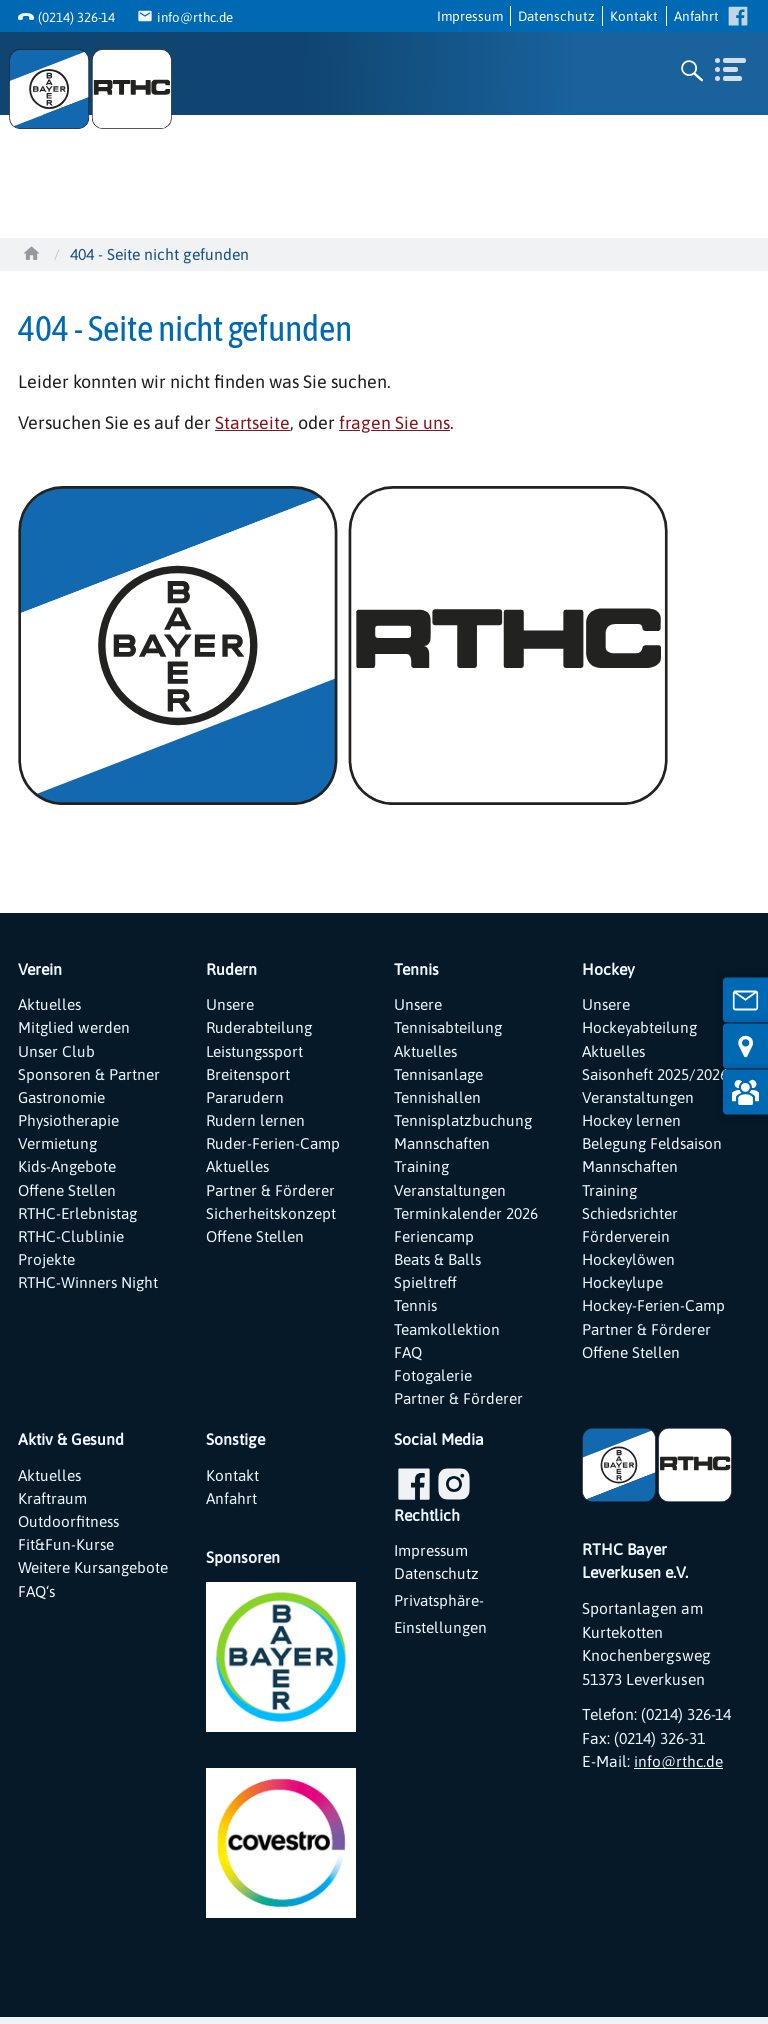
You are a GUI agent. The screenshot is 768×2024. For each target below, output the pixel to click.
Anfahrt (696, 15)
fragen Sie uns (396, 421)
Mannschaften (444, 1145)
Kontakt (634, 15)
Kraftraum (53, 1505)
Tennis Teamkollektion (448, 1322)
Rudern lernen (256, 1121)
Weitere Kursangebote (66, 1588)
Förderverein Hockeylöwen (630, 1251)
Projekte (46, 1263)
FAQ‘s (38, 1623)
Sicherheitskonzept (272, 1216)
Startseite (253, 421)
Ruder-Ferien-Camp (274, 1145)
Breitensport (248, 1074)
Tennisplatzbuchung (465, 1121)
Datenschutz (556, 15)
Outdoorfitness (70, 1529)
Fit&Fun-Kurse (66, 1553)
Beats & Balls (439, 1263)
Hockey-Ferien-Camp (655, 1310)
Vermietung (58, 1145)
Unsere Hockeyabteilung (642, 1015)
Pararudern (246, 1098)
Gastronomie (63, 1098)
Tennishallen (439, 1098)
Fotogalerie (434, 1381)
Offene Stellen (67, 1192)
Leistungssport (257, 1050)
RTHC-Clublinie (72, 1239)
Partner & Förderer (271, 1192)
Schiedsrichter (631, 1216)
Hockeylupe (624, 1287)
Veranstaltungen (452, 1192)
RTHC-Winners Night (90, 1287)
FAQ (409, 1357)
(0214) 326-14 (76, 17)
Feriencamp (435, 1239)
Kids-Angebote (68, 1168)
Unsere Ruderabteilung (260, 1015)
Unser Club (57, 1050)
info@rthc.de (197, 17)
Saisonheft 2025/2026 (656, 1074)
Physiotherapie (70, 1121)
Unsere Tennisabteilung (450, 1015)
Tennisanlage (441, 1074)
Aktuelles (50, 1003)
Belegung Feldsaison (654, 1145)
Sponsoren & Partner (90, 1074)
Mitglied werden (74, 1027)
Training (423, 1168)
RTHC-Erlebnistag (81, 1216)
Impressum (470, 15)
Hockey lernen (633, 1121)
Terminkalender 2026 (467, 1216)
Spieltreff (425, 1287)
